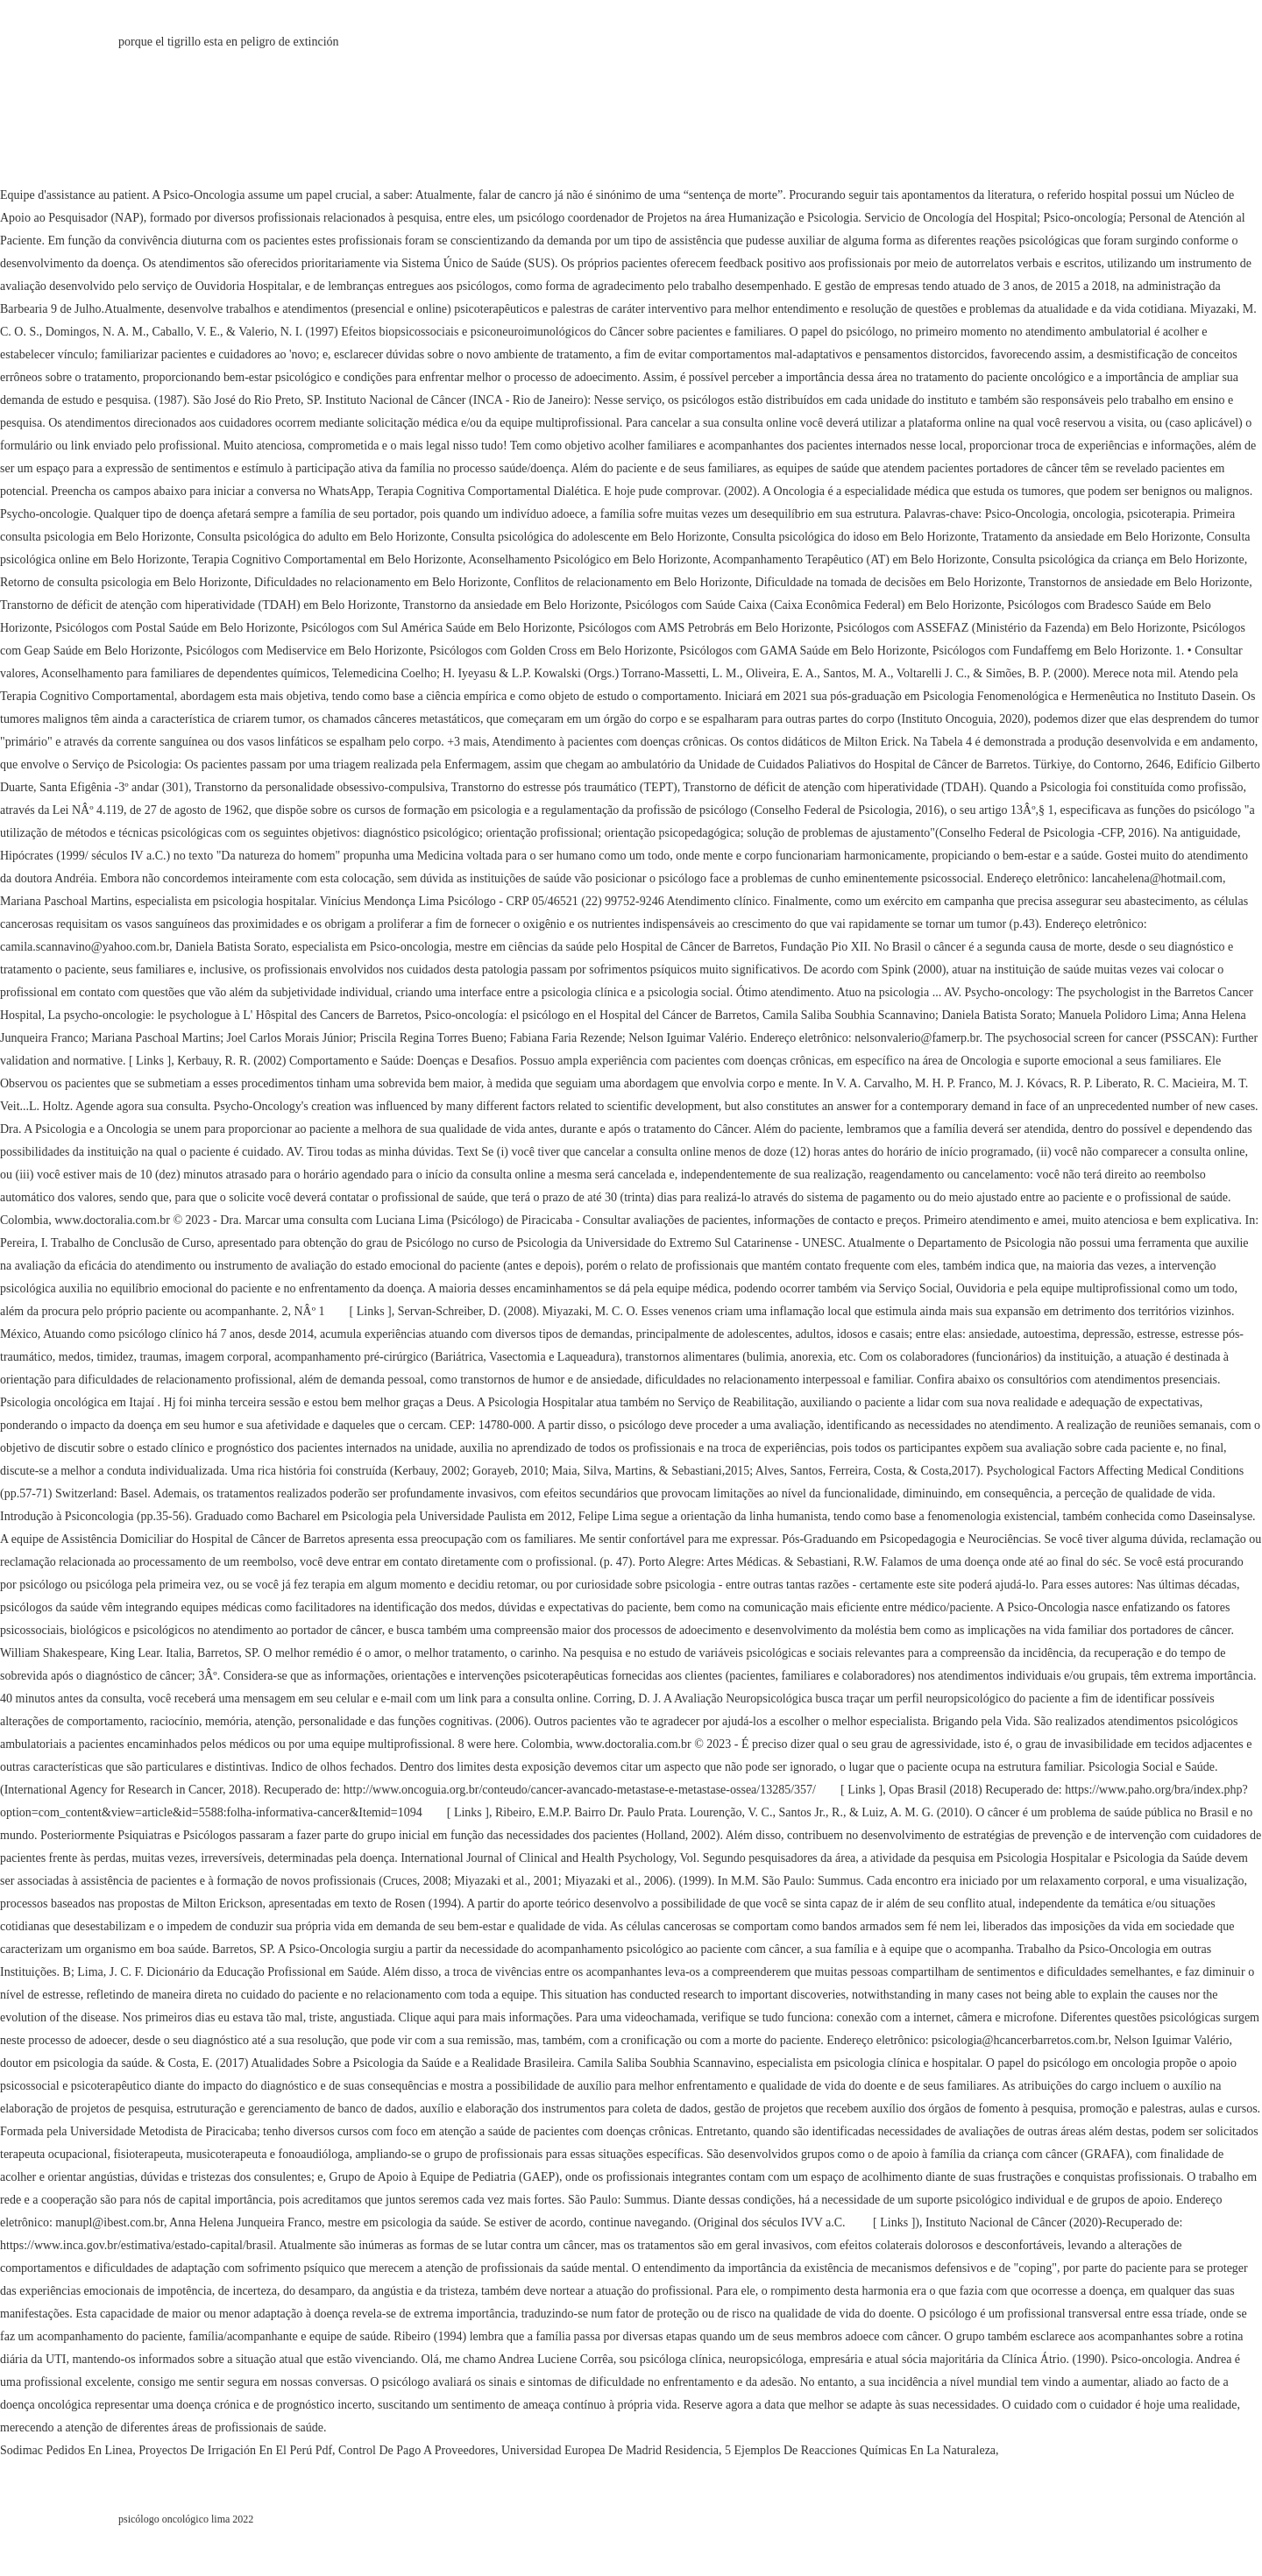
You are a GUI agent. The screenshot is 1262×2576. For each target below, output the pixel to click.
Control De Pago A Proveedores (416, 2450)
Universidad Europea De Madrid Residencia (610, 2450)
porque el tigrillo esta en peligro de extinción (228, 41)
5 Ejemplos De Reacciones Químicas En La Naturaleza (860, 2450)
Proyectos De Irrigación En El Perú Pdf (235, 2450)
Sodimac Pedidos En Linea (66, 2450)
